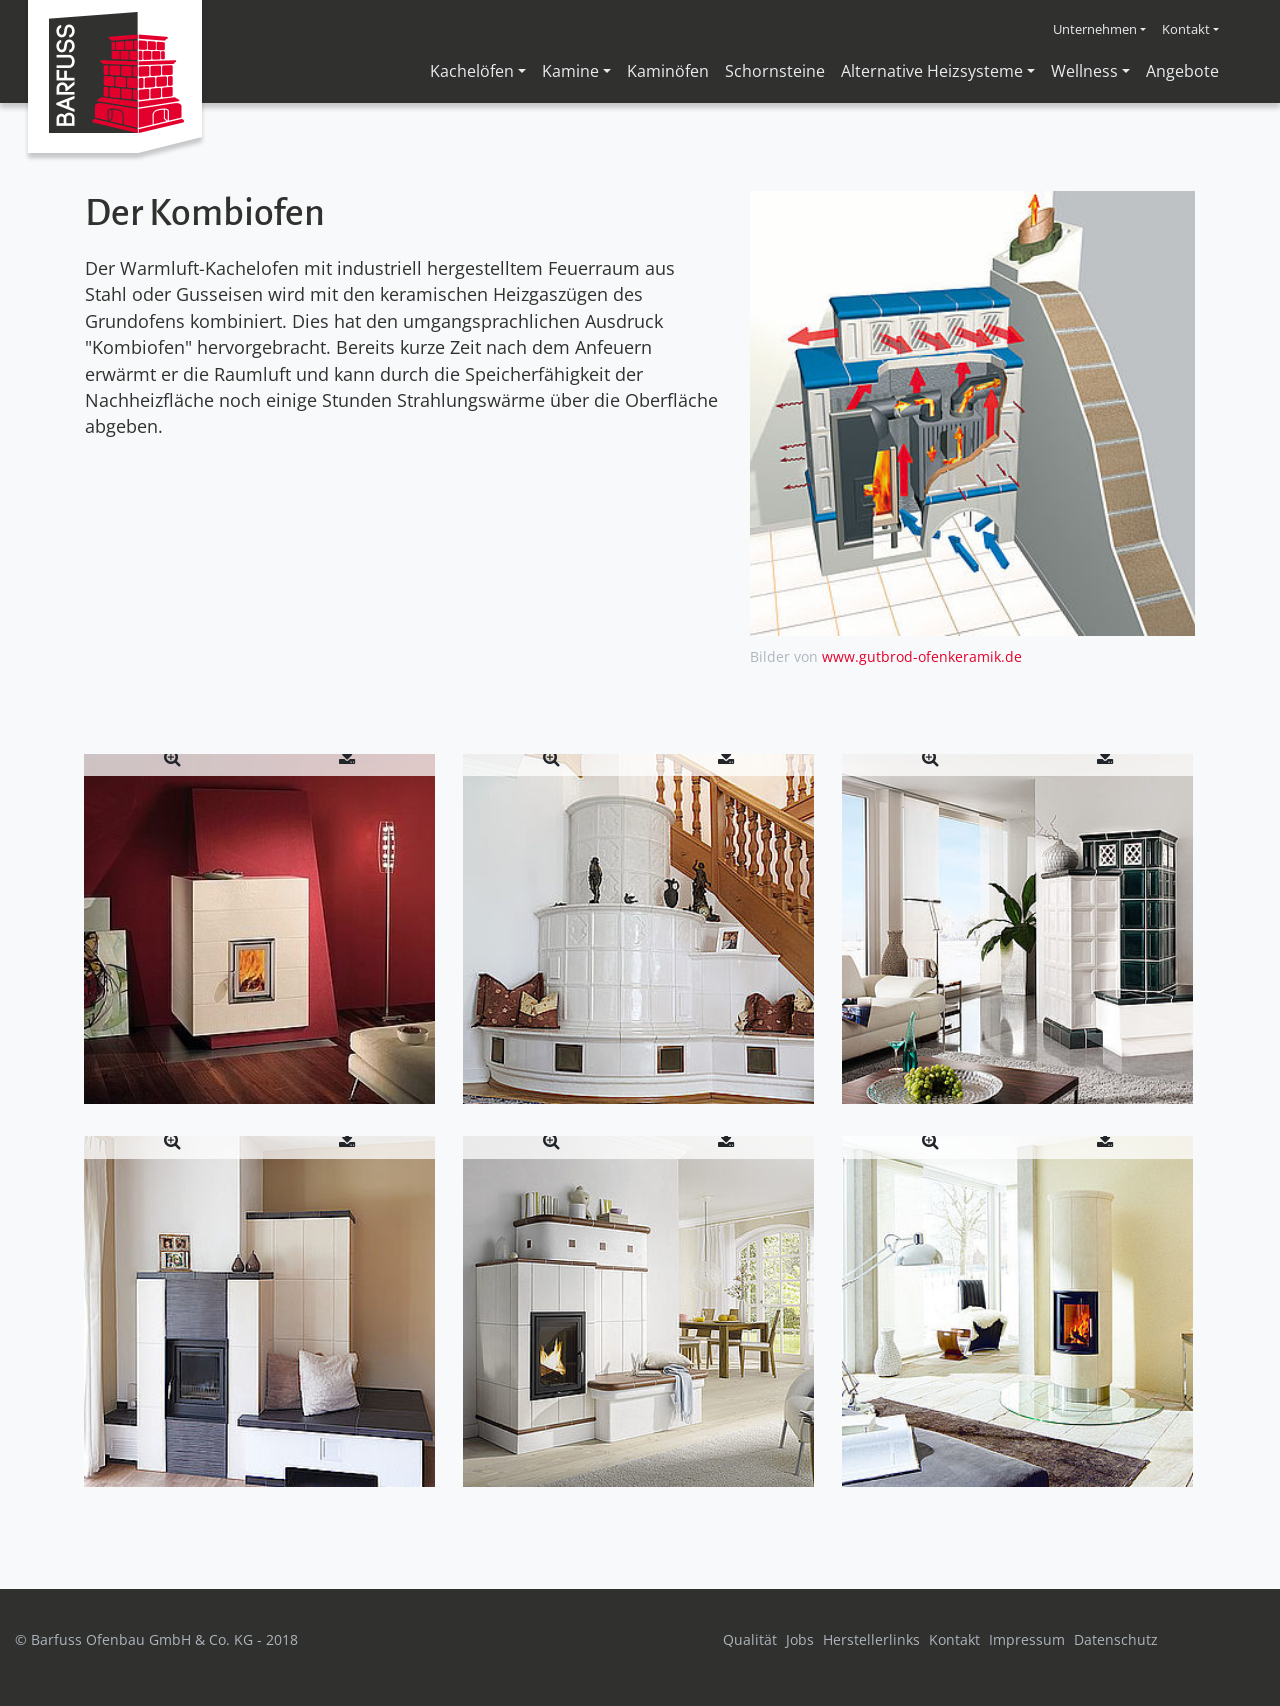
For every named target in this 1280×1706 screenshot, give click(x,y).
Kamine (570, 71)
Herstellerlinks (871, 1639)
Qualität (750, 1639)
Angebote (1182, 71)
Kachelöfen (472, 71)
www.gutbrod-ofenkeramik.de (922, 656)
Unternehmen (1095, 29)
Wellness (1084, 71)
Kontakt (1186, 29)
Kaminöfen (668, 71)
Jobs (800, 1639)
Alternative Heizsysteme (932, 71)
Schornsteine (775, 71)
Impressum (1027, 1639)
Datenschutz (1116, 1639)
